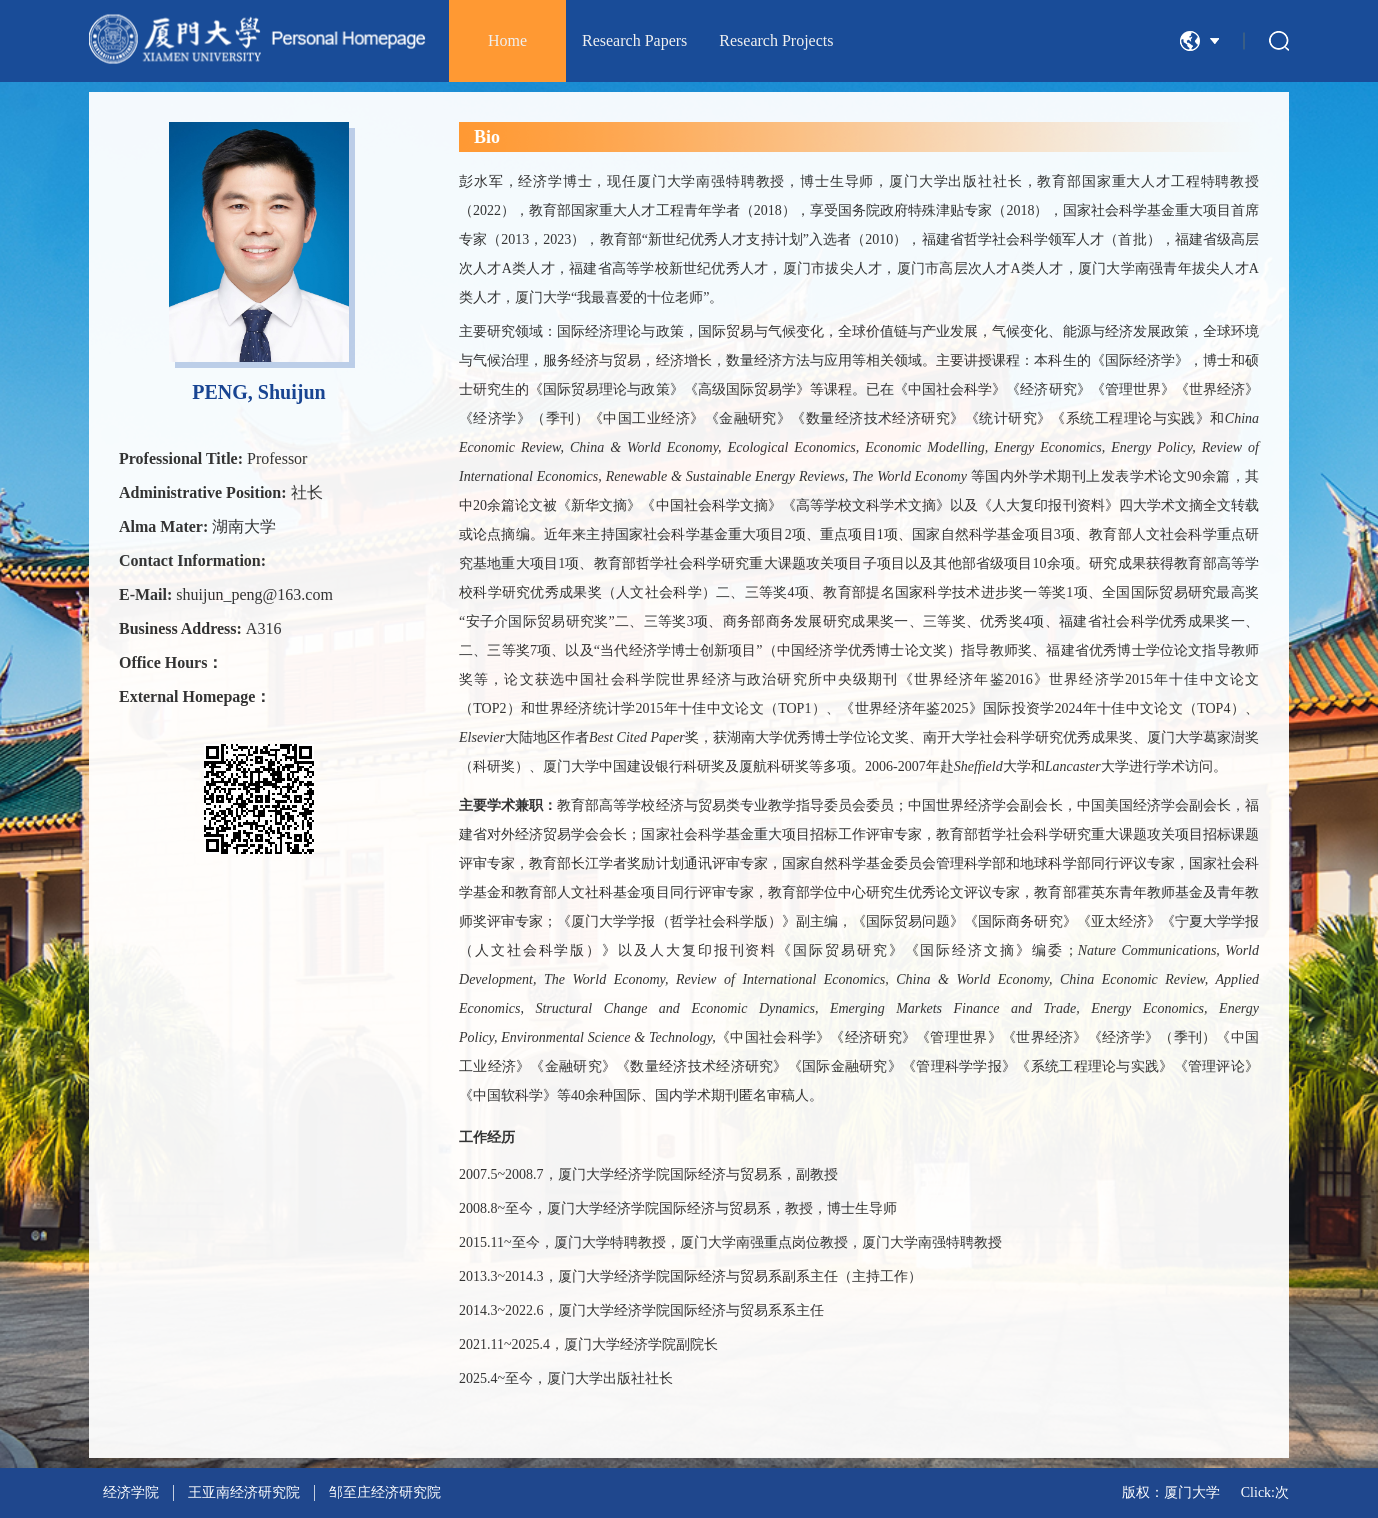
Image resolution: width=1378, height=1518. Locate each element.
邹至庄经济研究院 (385, 1492)
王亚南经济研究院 (244, 1492)
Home (507, 40)
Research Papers (634, 40)
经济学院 (131, 1492)
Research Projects (776, 40)
